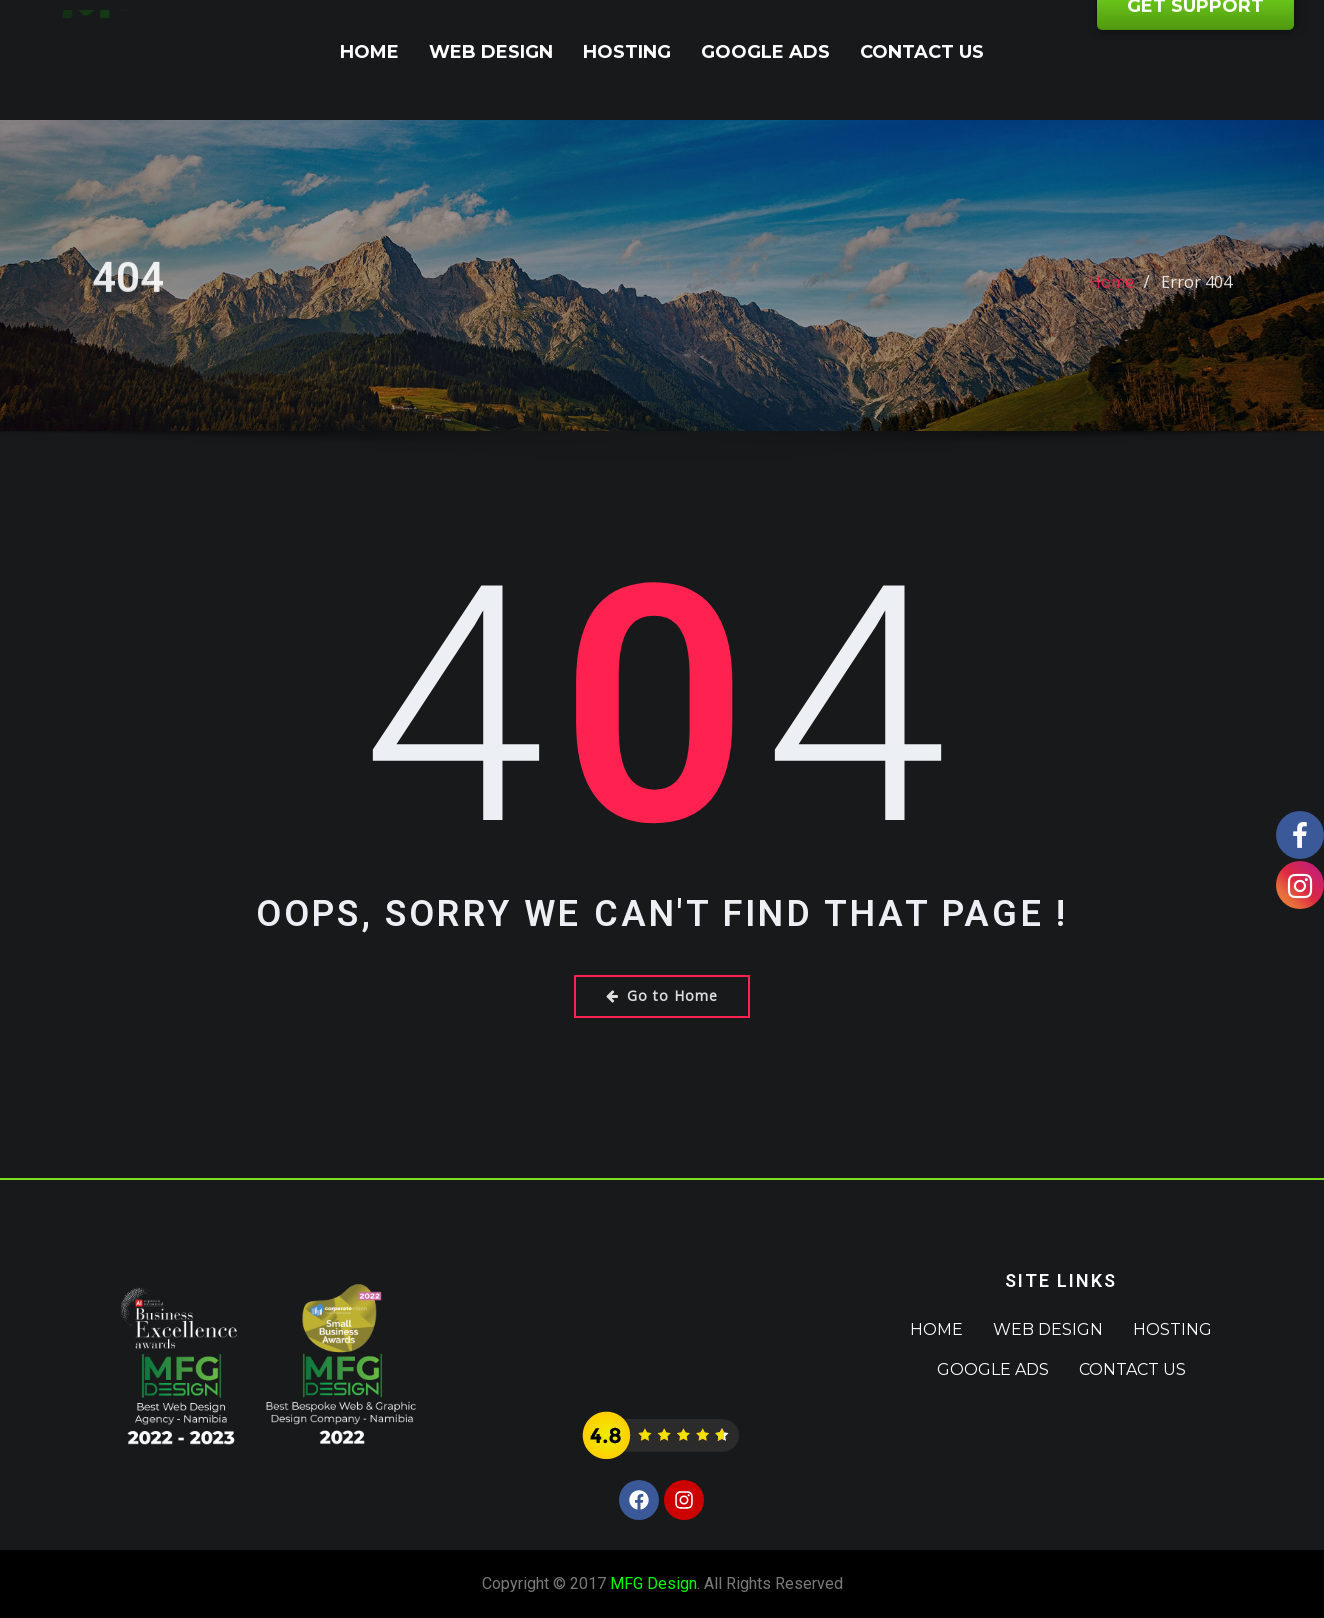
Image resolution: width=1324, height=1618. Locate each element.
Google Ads (765, 52)
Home (369, 52)
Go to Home (662, 995)
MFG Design (653, 1583)
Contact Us (922, 52)
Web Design (491, 52)
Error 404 (1196, 296)
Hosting (627, 52)
